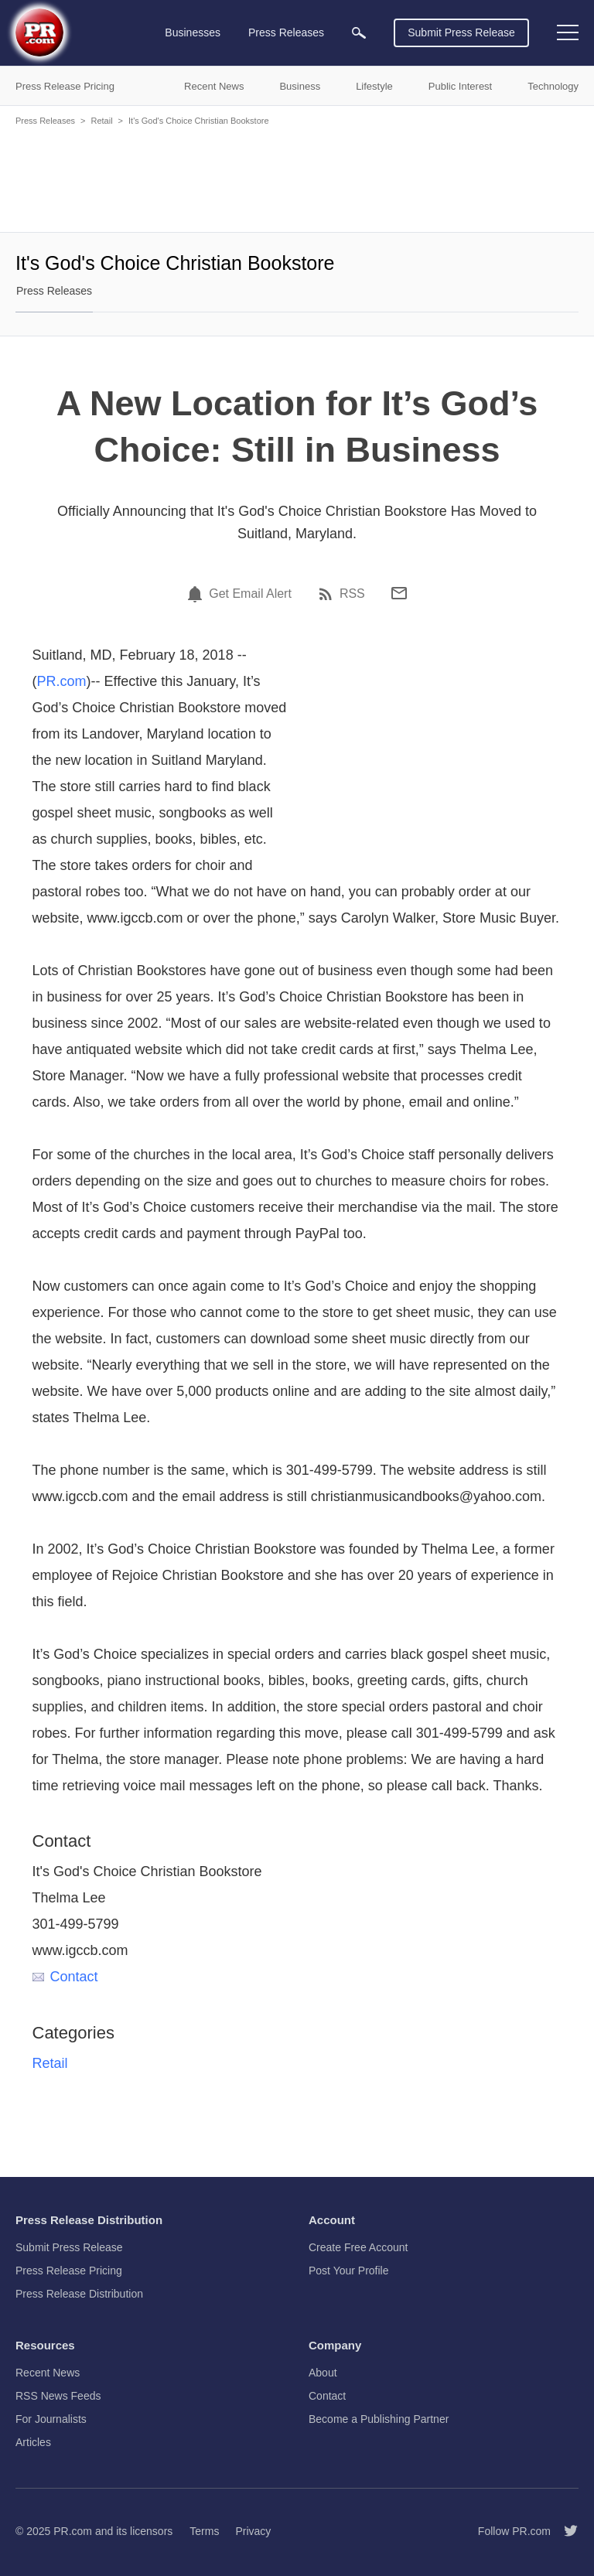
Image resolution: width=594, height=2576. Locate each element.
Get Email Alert (250, 594)
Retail (101, 120)
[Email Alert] (197, 594)
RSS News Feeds (58, 2396)
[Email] (399, 593)
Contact (65, 1976)
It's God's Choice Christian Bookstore (198, 120)
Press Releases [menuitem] (286, 32)
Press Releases (45, 120)
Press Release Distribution (79, 2294)
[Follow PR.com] (565, 2531)
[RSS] (328, 594)
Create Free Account (358, 2247)
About (323, 2372)
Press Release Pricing (68, 2270)
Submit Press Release (461, 32)
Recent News (47, 2372)
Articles (33, 2442)
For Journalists (51, 2419)
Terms (204, 2531)
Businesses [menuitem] (192, 32)
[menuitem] (359, 32)
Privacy (253, 2531)
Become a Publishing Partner (379, 2419)
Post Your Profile (349, 2270)
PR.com (62, 681)
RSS (352, 594)
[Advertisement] (297, 178)
